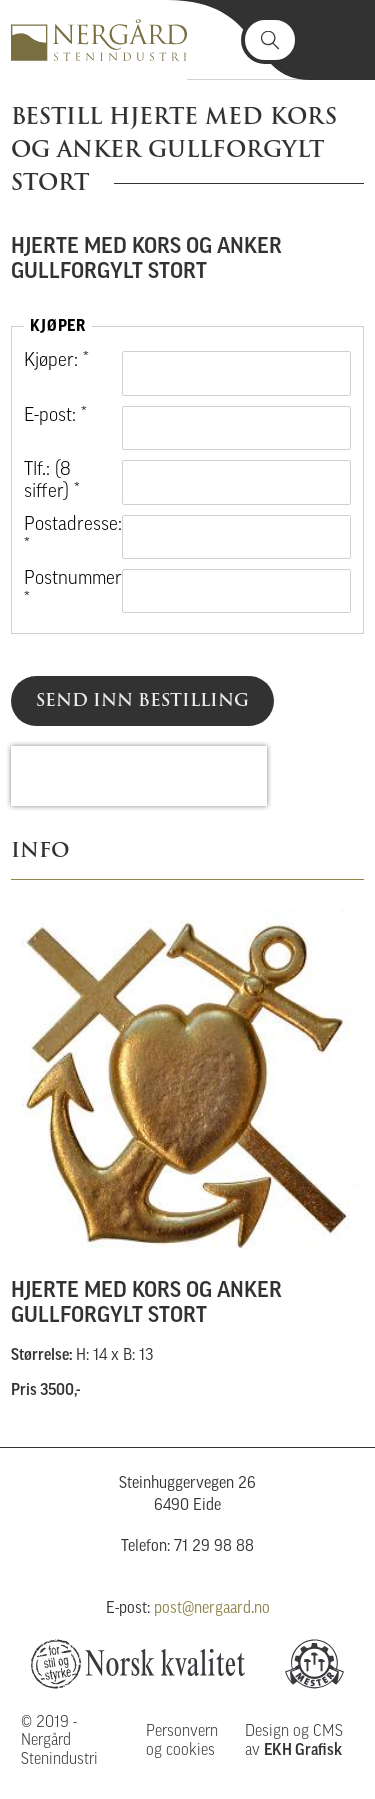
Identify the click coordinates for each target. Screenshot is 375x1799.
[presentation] (139, 776)
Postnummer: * (65, 590)
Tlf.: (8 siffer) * (52, 481)
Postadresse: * (65, 536)
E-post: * (55, 416)
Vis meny (336, 40)
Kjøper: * (56, 361)
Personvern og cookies (182, 1741)
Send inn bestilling (142, 700)
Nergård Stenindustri (99, 40)
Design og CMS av (294, 1741)
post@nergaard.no (212, 1609)
